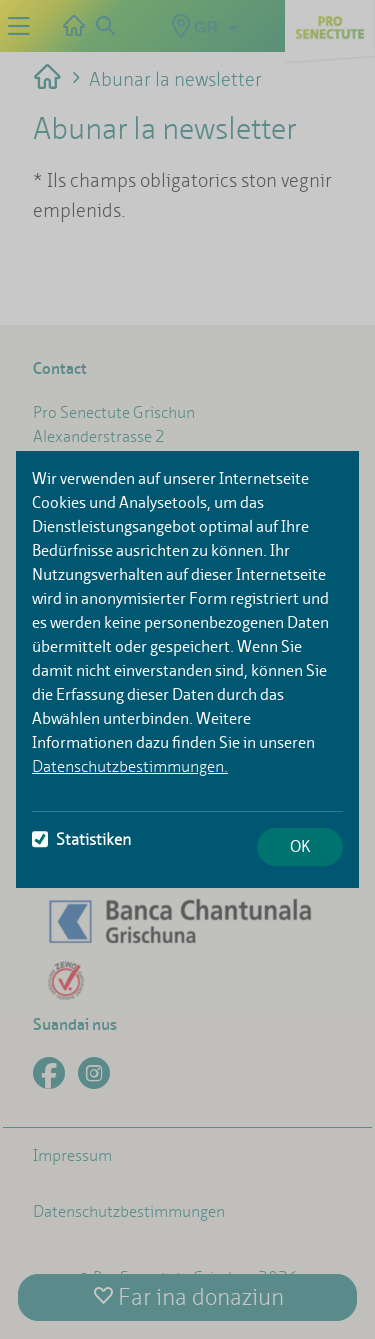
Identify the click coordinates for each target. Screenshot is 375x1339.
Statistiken (81, 839)
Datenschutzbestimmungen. (130, 766)
